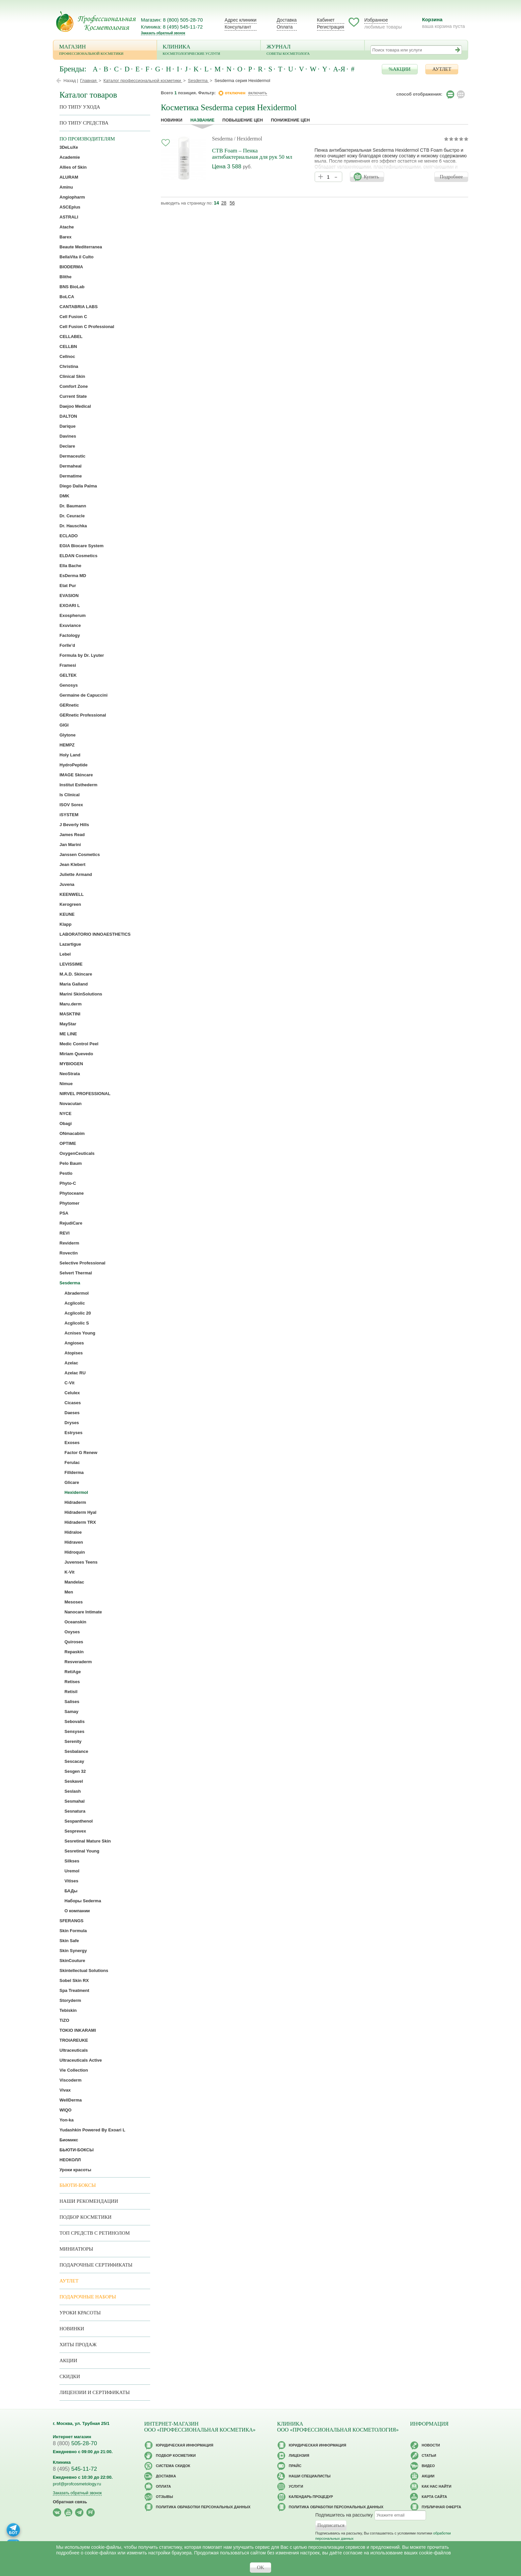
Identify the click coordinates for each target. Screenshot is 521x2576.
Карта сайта (434, 2497)
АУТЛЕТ (441, 69)
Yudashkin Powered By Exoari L (92, 2129)
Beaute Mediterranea (80, 246)
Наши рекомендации (88, 2201)
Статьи (429, 2455)
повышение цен (242, 120)
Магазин (105, 50)
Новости (431, 2445)
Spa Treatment (74, 1990)
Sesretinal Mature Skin (87, 1841)
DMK (64, 495)
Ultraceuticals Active (80, 2060)
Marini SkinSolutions (80, 993)
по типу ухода (79, 107)
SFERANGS (71, 1920)
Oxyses (72, 1631)
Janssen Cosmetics (79, 854)
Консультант (238, 27)
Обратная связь (70, 2501)
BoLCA (66, 296)
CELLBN (68, 346)
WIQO (65, 2109)
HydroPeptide (73, 764)
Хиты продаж (78, 2344)
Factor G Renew (80, 1452)
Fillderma (74, 1472)
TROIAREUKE (73, 2040)
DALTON (68, 416)
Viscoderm (70, 2080)
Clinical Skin (72, 376)
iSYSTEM (68, 814)
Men (68, 1591)
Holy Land (69, 754)
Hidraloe (73, 1532)
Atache (66, 226)
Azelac (71, 1362)
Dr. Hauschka (73, 525)
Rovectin (68, 1252)
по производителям (87, 138)
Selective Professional (82, 1262)
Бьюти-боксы (77, 2185)
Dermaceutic (72, 456)
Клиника (209, 50)
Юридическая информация (184, 2445)
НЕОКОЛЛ (70, 2159)
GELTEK (68, 675)
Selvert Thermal (75, 1272)
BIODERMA (71, 266)
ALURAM (68, 177)
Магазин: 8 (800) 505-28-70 (172, 20)
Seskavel (73, 1781)
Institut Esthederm (78, 784)
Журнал (312, 50)
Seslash (72, 1791)
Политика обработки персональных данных (203, 2507)
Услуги (296, 2486)
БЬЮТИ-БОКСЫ (76, 2149)
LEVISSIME (70, 964)
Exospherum (72, 615)
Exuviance (70, 625)
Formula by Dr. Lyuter (81, 655)
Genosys (68, 685)
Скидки (69, 2376)
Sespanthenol (78, 1821)
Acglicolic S (76, 1323)
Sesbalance (76, 1751)
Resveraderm (78, 1661)
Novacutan (70, 1103)
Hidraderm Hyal (80, 1512)
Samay (71, 1711)
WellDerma (70, 2100)
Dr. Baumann (72, 505)
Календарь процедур (311, 2497)
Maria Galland (73, 984)
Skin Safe (69, 1940)
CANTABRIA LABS (78, 306)
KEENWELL (71, 894)
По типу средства (83, 123)
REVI (64, 1233)
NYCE (65, 1113)
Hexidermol (76, 1492)
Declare (67, 446)
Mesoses (73, 1601)
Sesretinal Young (81, 1850)
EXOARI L (69, 605)
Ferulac (72, 1462)
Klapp (65, 924)
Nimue (66, 1083)
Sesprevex (75, 1831)
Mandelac (74, 1582)
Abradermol (76, 1293)
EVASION (69, 595)
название (202, 120)
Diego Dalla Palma (78, 485)
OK (260, 2567)
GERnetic (69, 705)
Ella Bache (70, 565)
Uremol (71, 1870)
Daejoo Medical (75, 406)
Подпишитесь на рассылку (344, 2515)
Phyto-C (67, 1183)
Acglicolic (74, 1303)
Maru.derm (70, 1003)
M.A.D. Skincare (75, 974)
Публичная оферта (441, 2507)
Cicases (72, 1402)
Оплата (285, 27)
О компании (77, 1910)
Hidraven (73, 1542)
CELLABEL (70, 336)
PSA (63, 1213)
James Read (72, 834)
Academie (69, 157)
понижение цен (290, 120)
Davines (67, 436)
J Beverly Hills (74, 824)
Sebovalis (74, 1721)
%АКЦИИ (400, 69)
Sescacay (74, 1761)
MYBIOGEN (71, 1063)
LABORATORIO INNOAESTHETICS (95, 934)
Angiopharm (72, 197)
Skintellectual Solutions (83, 1970)
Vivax (65, 2090)
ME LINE (68, 1033)
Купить (371, 176)
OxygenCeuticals (77, 1153)
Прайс (295, 2466)
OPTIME (67, 1143)
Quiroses (73, 1641)
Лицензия (299, 2455)
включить (257, 92)
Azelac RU (75, 1372)
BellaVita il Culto (76, 256)
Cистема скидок (173, 2466)
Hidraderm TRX (80, 1522)
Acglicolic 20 (77, 1313)
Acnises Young (79, 1333)
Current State (73, 396)
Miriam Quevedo (76, 1053)
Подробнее (451, 176)
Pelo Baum (70, 1163)
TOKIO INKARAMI (77, 2030)
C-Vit (69, 1382)
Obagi (65, 1123)
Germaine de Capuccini (83, 695)
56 (232, 203)
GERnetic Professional (82, 715)
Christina (68, 366)
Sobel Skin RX (74, 1980)
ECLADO (68, 535)
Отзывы (164, 2497)
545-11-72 (75, 2469)
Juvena (66, 884)
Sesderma (222, 138)
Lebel (65, 954)
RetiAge (72, 1671)
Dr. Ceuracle (72, 515)
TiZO (64, 2020)
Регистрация (330, 27)
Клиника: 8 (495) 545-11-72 (172, 27)
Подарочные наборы (87, 2296)
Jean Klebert (72, 864)
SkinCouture (72, 1960)
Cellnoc (67, 356)
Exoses (72, 1442)
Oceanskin (75, 1621)
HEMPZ (67, 744)
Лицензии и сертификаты (94, 2392)
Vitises (71, 1880)
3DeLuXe (68, 147)
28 (224, 203)
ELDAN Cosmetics (78, 555)
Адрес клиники (241, 20)
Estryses (73, 1432)
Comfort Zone (73, 386)
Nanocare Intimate (83, 1611)
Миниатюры (76, 2249)
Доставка (287, 20)
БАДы (70, 1890)
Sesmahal (74, 1801)
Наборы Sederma (82, 1900)
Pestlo (65, 1173)
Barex (65, 236)
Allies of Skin (73, 167)
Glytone (67, 734)
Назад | (70, 80)
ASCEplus (69, 207)
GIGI (63, 725)
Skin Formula (73, 1930)
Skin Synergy (73, 1950)
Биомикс (68, 2139)
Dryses (71, 1422)
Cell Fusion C (73, 316)
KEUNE (67, 914)
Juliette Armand (75, 874)
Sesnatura (74, 1811)
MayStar (67, 1023)
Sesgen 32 (75, 1771)
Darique (67, 426)
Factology (69, 635)
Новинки (171, 120)
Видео (428, 2466)
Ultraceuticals (73, 2050)
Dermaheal (70, 466)
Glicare (71, 1482)
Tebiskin (68, 2010)
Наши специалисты (310, 2476)
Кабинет (326, 20)
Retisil (70, 1691)
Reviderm (69, 1243)
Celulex (72, 1392)
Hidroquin (74, 1552)
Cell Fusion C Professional (86, 326)
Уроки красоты (75, 2169)
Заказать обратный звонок (163, 33)
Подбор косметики (85, 2217)
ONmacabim (72, 1133)
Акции (68, 2360)
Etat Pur (67, 585)
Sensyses (74, 1731)
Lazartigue (70, 944)
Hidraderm (75, 1502)
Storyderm (70, 2000)
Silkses (71, 1860)
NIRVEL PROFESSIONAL (84, 1093)
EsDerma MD (72, 575)
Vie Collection (73, 2070)
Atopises (73, 1352)
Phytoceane (71, 1193)
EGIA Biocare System (81, 545)
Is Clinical (69, 794)
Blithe (65, 276)
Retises (72, 1681)
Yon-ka (66, 2119)
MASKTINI (69, 1013)
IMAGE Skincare (76, 774)
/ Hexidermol (248, 138)
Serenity (72, 1741)
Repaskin (74, 1651)
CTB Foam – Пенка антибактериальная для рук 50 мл (252, 153)
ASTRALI (68, 217)
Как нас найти (436, 2486)
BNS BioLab (71, 286)
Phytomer (69, 1203)
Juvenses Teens (80, 1562)
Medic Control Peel (78, 1043)
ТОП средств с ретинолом (94, 2233)
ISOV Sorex (71, 804)
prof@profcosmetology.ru (77, 2483)
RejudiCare (70, 1223)
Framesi (67, 665)
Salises (71, 1701)
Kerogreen (70, 904)
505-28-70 (75, 2443)
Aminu (66, 187)
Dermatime (70, 475)
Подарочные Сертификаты (96, 2265)
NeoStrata (69, 1073)
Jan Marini (70, 844)
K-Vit (69, 1572)
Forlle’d (67, 645)
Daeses (72, 1412)
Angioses (74, 1342)
